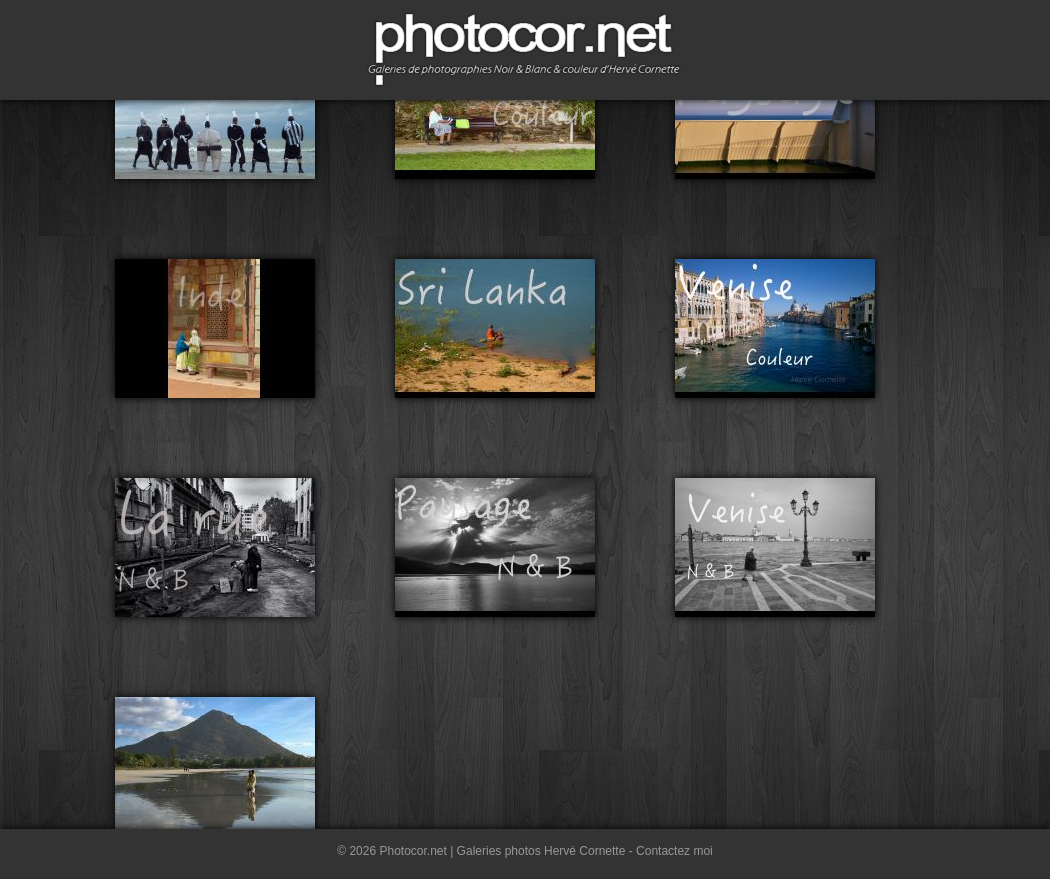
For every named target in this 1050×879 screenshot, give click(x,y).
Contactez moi (674, 851)
